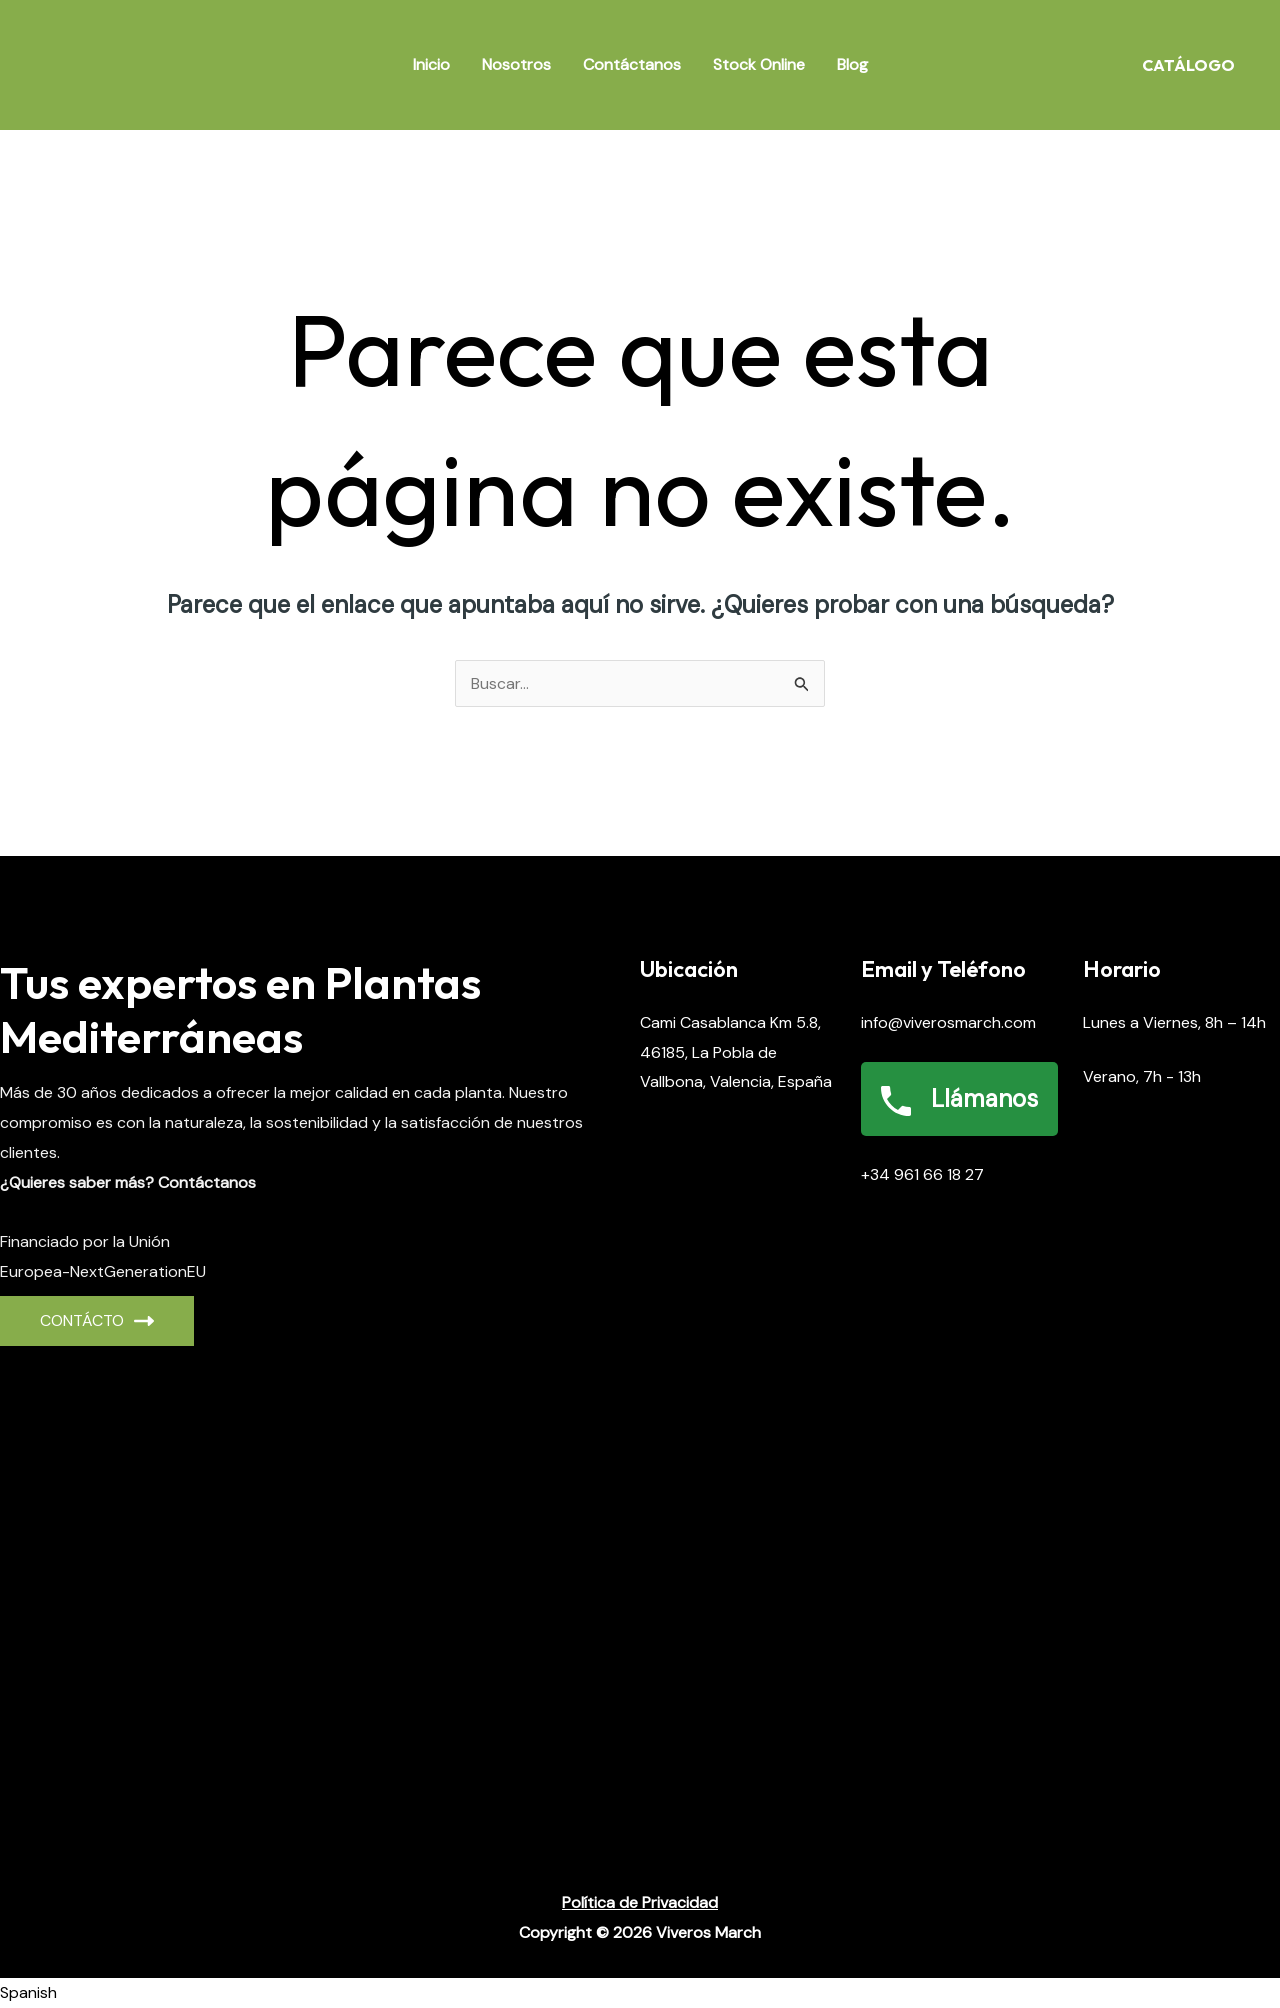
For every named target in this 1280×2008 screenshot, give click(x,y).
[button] (640, 1993)
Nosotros (516, 64)
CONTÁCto (97, 1320)
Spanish (28, 1992)
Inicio (431, 64)
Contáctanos (632, 64)
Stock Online (759, 64)
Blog (852, 64)
